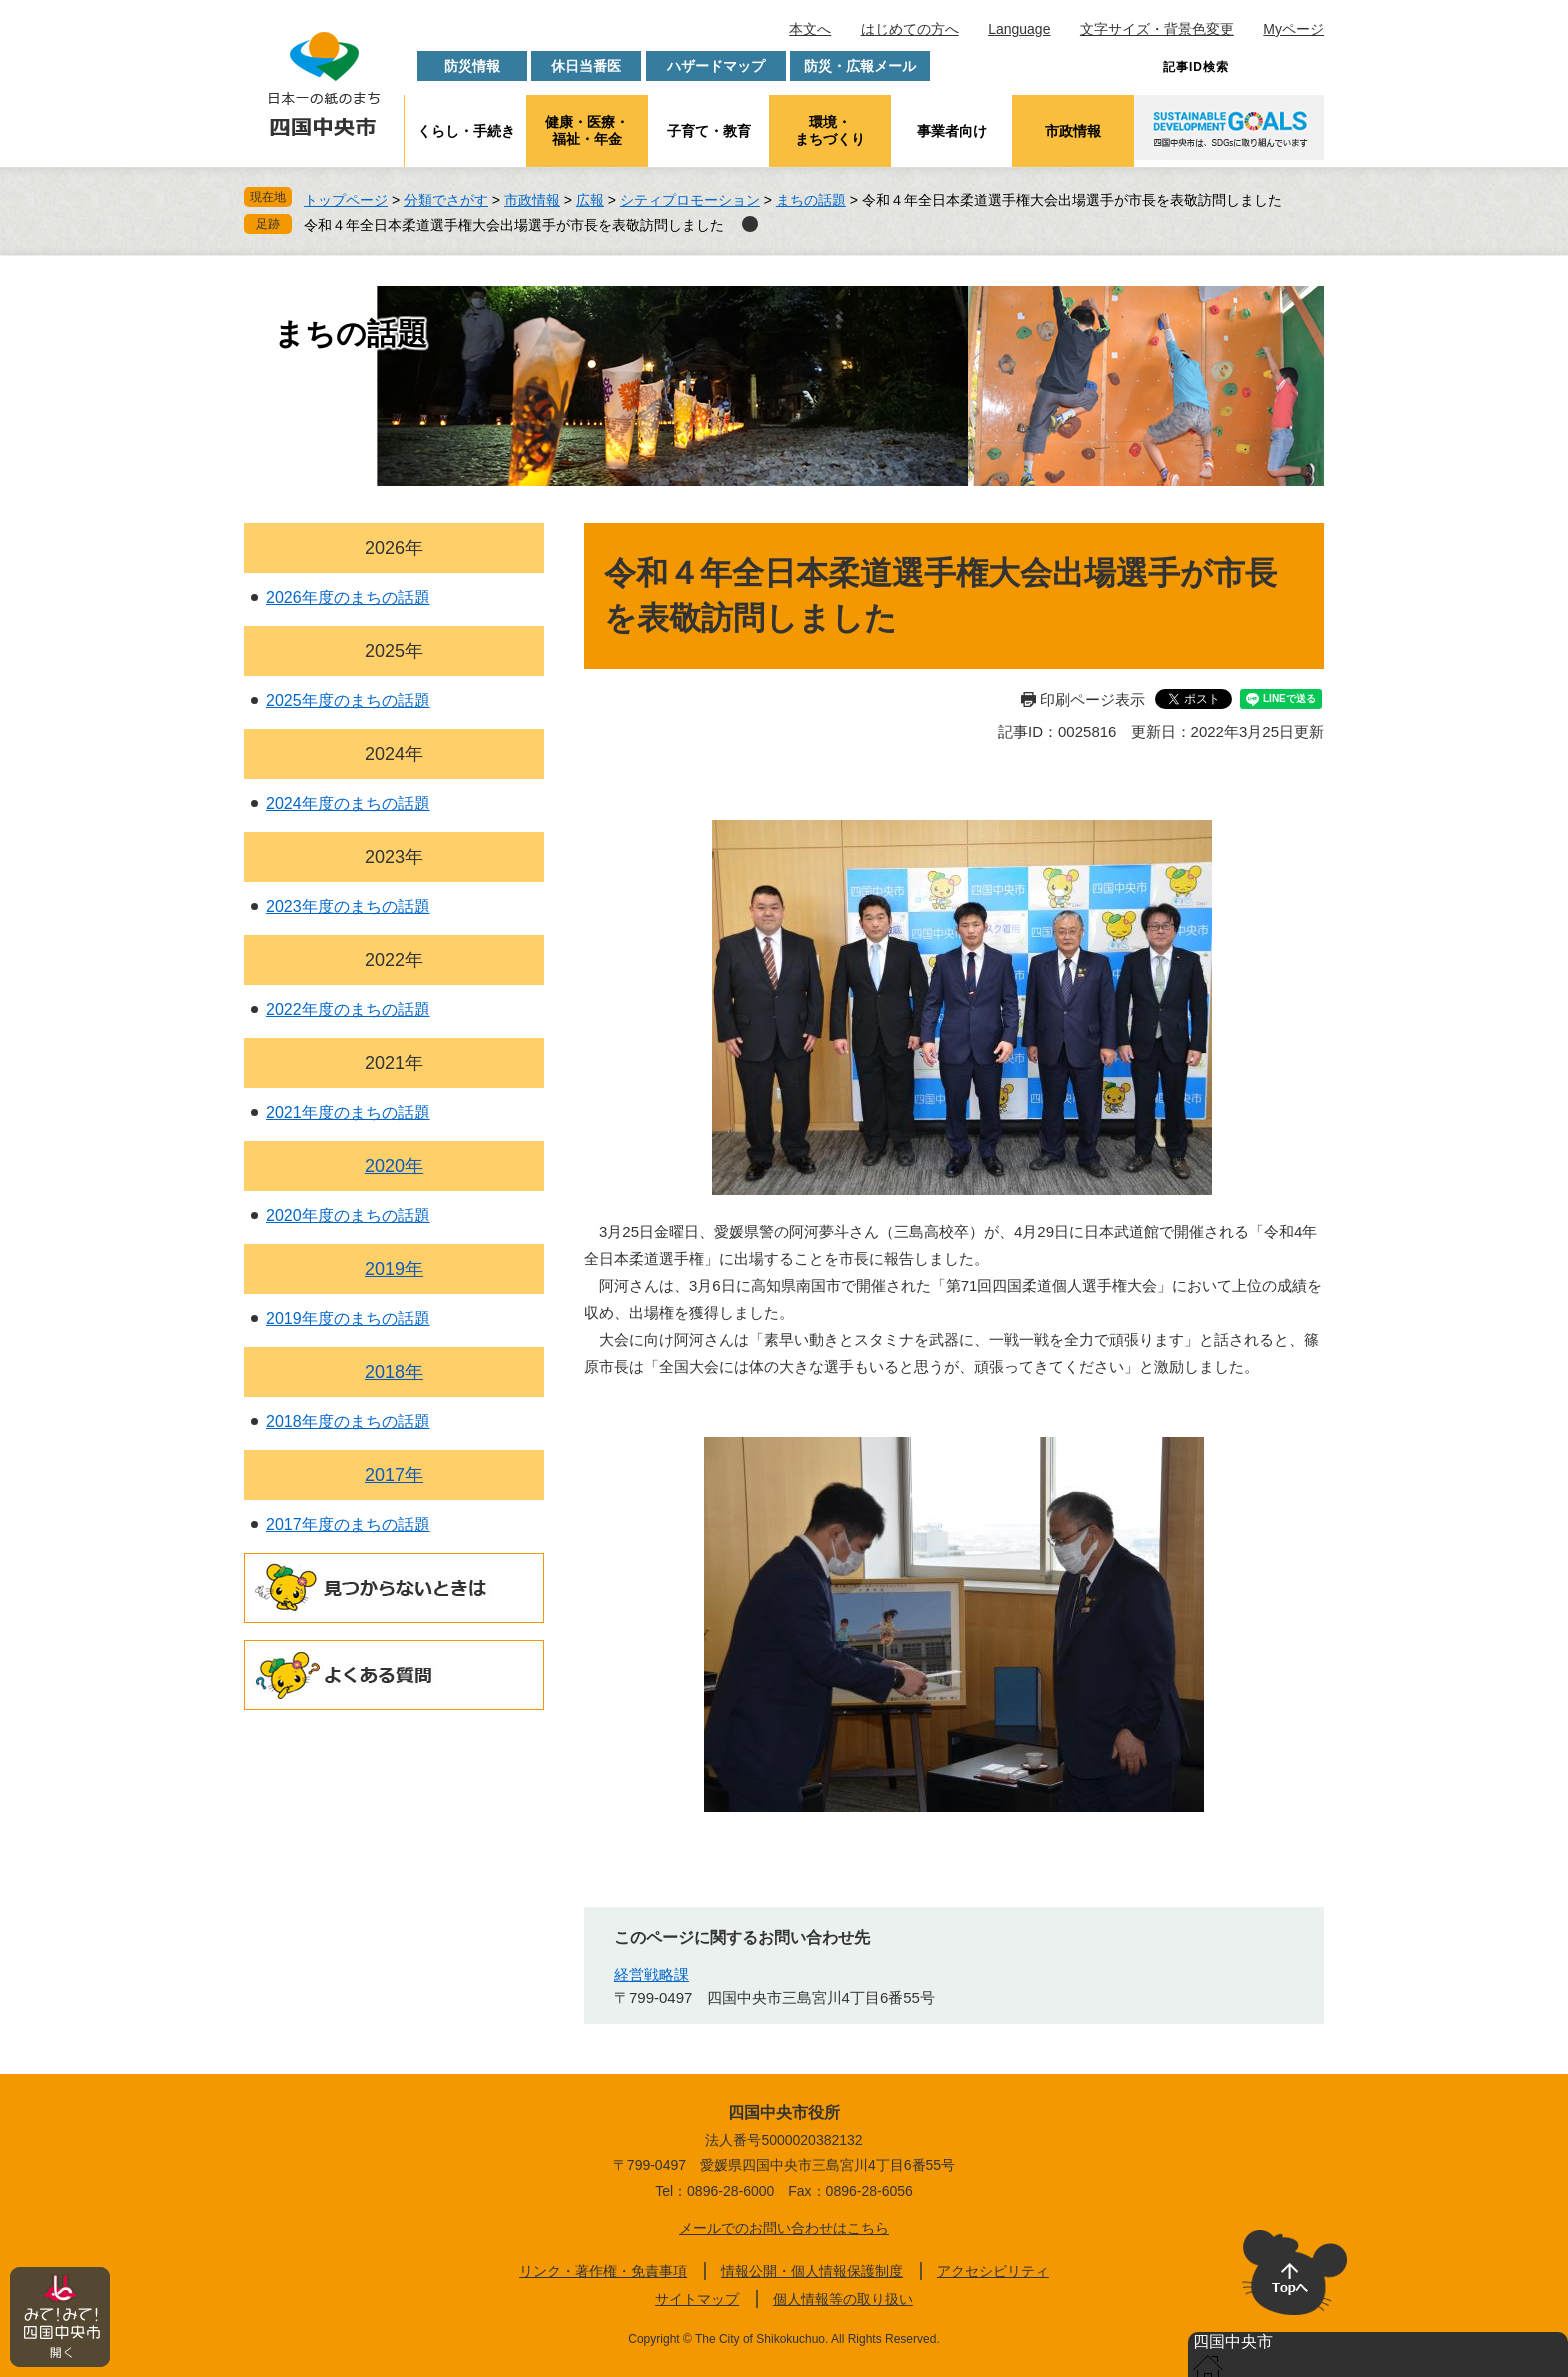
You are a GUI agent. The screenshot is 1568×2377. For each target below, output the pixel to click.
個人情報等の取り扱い (843, 2299)
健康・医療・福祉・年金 (587, 130)
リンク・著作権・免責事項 (603, 2271)
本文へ (810, 29)
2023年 (394, 857)
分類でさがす (446, 200)
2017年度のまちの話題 (348, 1524)
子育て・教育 (709, 131)
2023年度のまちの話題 (348, 906)
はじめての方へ (910, 29)
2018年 (394, 1372)
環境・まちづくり (830, 130)
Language (1019, 29)
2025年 (394, 651)
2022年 (394, 960)
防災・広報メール (860, 66)
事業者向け (952, 131)
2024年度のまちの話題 (348, 803)
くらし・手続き (466, 131)
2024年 (394, 754)
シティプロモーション (690, 200)
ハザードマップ (716, 66)
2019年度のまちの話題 (348, 1318)
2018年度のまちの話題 (348, 1421)
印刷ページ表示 (1092, 699)
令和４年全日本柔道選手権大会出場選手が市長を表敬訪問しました (514, 225)
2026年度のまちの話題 (348, 597)
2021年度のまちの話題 (348, 1112)
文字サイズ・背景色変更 (1157, 29)
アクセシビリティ (993, 2271)
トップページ (346, 200)
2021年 (394, 1063)
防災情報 (472, 66)
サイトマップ (697, 2299)
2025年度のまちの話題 (348, 700)
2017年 (394, 1475)
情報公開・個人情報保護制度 (812, 2271)
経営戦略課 (651, 1974)
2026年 (394, 548)
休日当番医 (586, 66)
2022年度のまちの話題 (348, 1009)
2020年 (394, 1166)
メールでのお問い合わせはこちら (784, 2228)
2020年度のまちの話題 (348, 1215)
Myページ (1293, 29)
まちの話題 (811, 200)
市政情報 (1073, 131)
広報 (590, 200)
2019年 (394, 1269)
